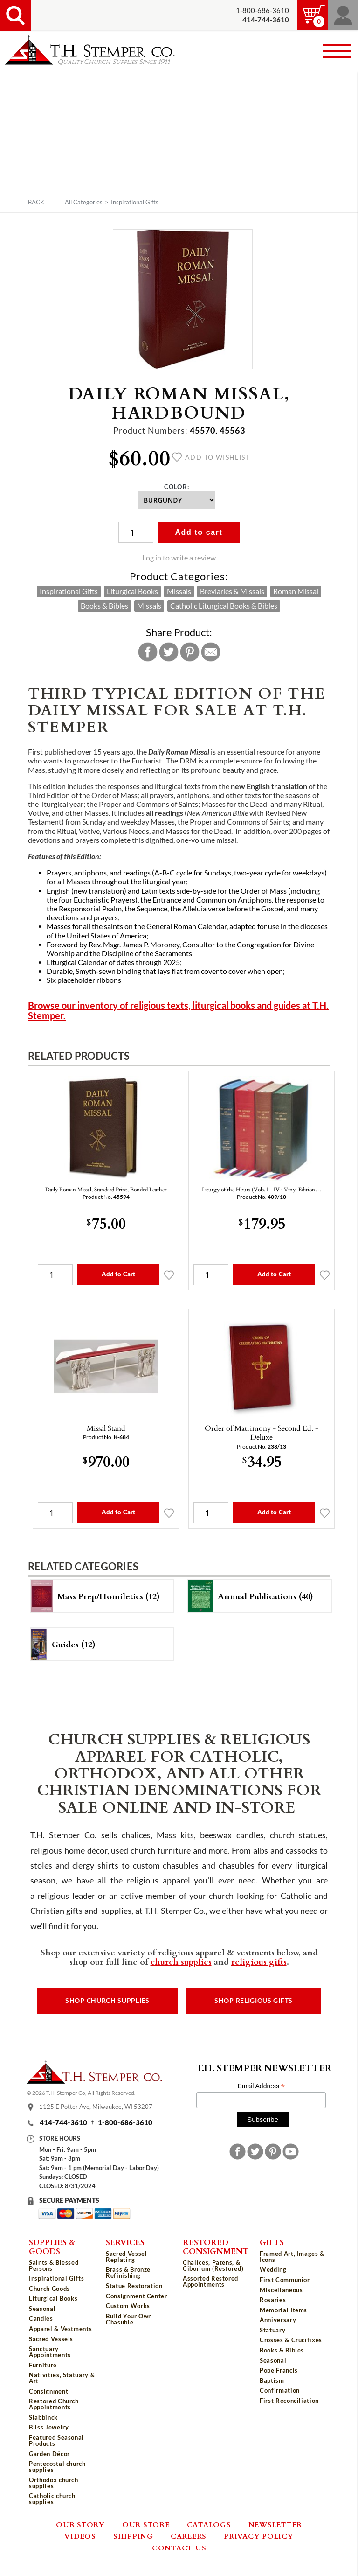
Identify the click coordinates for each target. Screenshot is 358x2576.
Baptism (272, 2380)
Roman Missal (295, 591)
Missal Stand (106, 1428)
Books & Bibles (104, 606)
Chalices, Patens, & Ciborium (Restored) (213, 2265)
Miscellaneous (281, 2290)
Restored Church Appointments (54, 2404)
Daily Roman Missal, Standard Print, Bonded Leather (105, 1189)
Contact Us (179, 2547)
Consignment (48, 2391)
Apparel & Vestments (60, 2328)
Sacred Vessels (51, 2339)
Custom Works (128, 2306)
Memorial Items (283, 2310)
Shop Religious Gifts (253, 2000)
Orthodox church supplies (53, 2483)
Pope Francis (279, 2370)
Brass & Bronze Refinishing (128, 2272)
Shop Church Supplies (107, 2000)
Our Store (146, 2524)
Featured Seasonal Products (56, 2440)
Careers (189, 2536)
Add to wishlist (211, 457)
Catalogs (209, 2524)
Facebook (148, 652)
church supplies (181, 1961)
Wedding (273, 2269)
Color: (177, 486)
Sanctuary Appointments (50, 2351)
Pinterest (190, 652)
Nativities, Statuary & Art (62, 2378)
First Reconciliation (289, 2400)
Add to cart (198, 532)
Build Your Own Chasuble (129, 2319)
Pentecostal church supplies (57, 2466)
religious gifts (259, 1961)
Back (36, 202)
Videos (80, 2536)
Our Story (80, 2524)
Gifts (272, 2241)
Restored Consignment (216, 2246)
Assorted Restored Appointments (210, 2281)
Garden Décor (49, 2453)
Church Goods (49, 2288)
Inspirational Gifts (134, 202)
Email (210, 652)
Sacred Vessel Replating (126, 2256)
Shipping (133, 2536)
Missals (179, 591)
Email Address (261, 2086)
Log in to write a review (179, 557)
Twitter (169, 652)
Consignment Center (136, 2296)
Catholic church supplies (52, 2498)
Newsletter (275, 2524)
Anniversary (278, 2320)
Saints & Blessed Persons (53, 2265)
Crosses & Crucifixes (291, 2340)
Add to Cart (118, 1274)
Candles (41, 2318)
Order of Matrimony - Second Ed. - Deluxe (261, 1432)
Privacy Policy (259, 2536)
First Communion (285, 2279)
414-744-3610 (63, 2123)
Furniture (43, 2365)
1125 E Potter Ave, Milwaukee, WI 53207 (95, 2106)
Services (125, 2241)
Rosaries (273, 2299)
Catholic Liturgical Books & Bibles (223, 606)
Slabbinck (43, 2417)
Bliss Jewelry (49, 2427)
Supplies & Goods (52, 2246)
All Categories (84, 202)
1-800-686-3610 (262, 10)
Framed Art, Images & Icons (292, 2256)
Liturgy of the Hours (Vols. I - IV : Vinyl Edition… (261, 1189)
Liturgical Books (132, 591)
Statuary (272, 2330)
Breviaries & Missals (232, 591)
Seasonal (42, 2308)
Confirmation (280, 2390)
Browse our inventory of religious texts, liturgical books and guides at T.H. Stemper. (178, 1010)
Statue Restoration (134, 2285)
